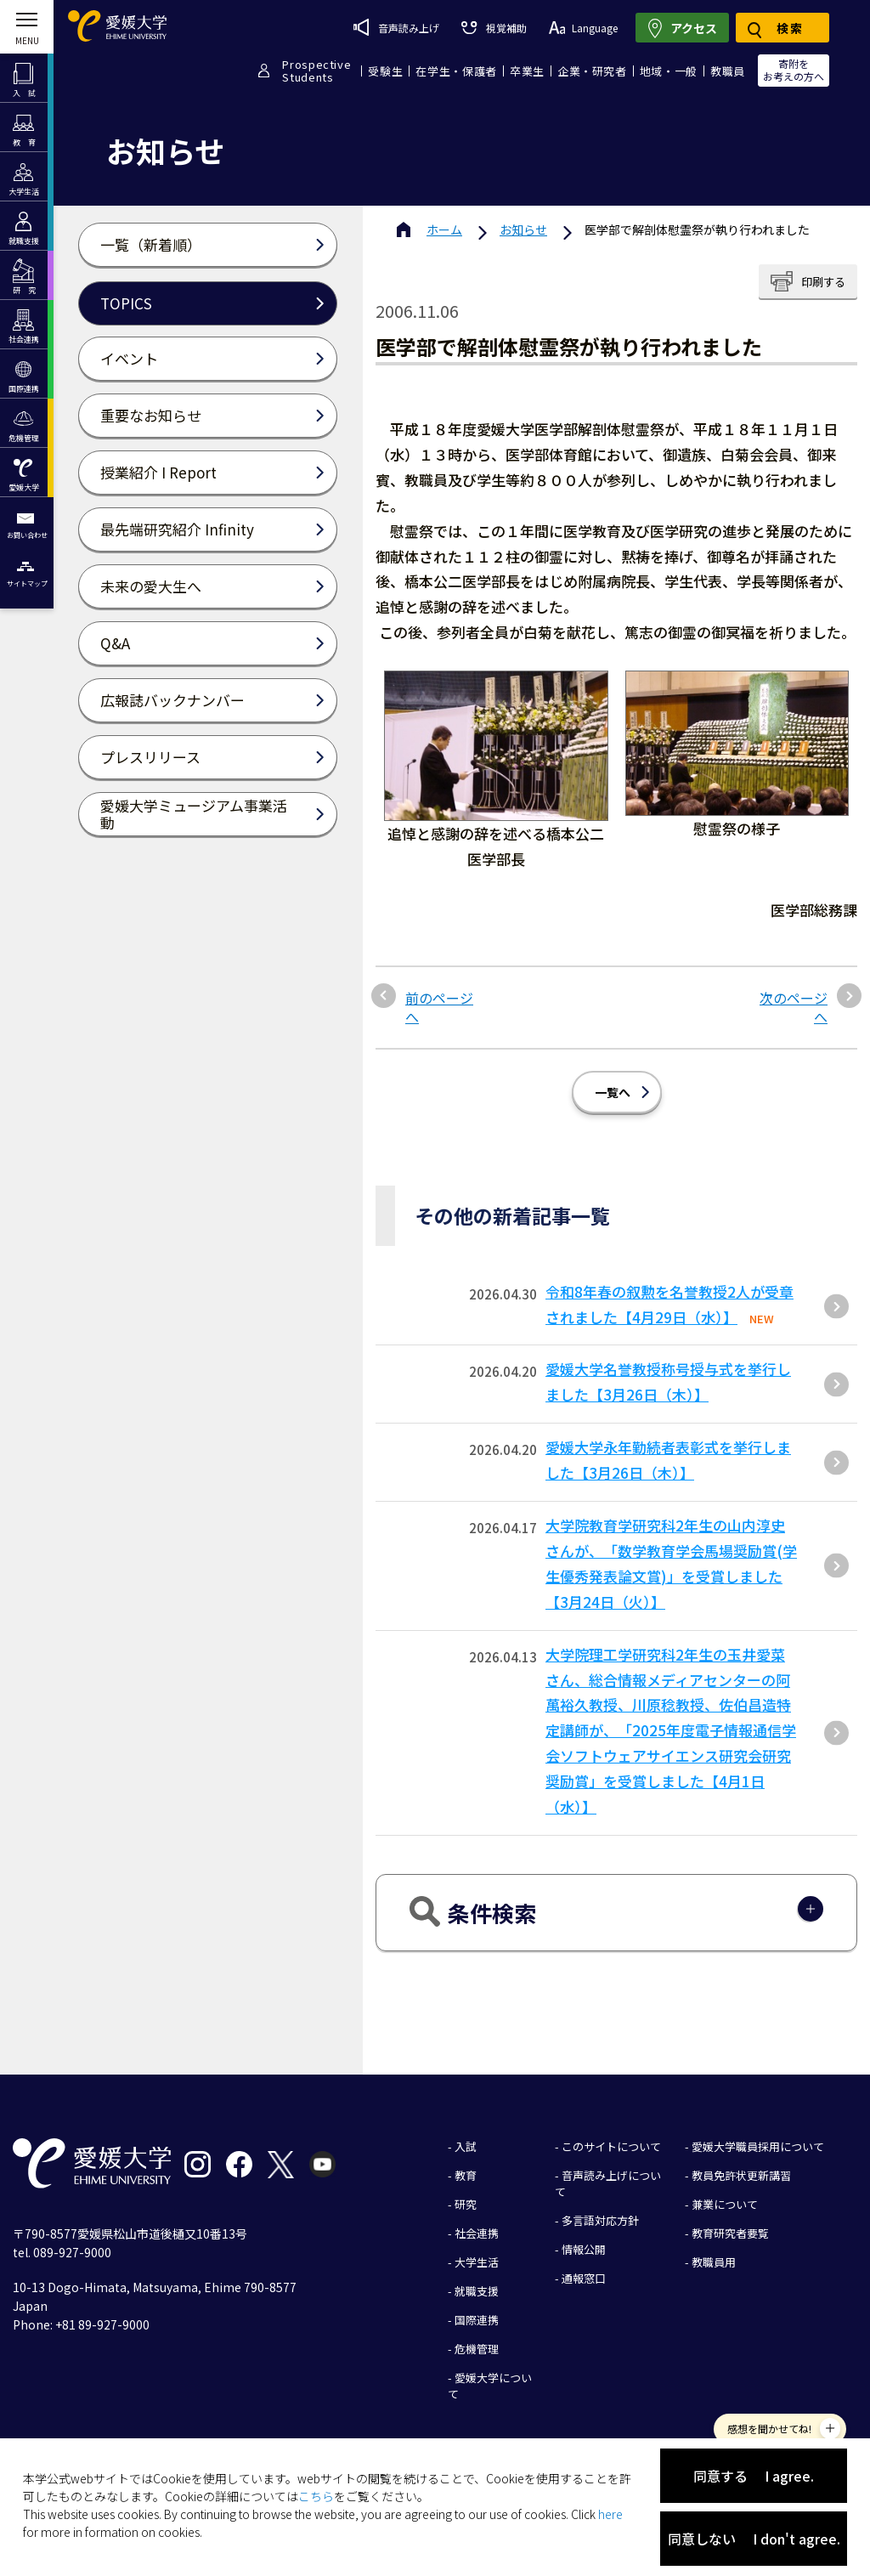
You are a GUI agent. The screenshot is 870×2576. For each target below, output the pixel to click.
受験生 (385, 70)
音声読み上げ (396, 27)
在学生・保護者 (456, 70)
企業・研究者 (592, 70)
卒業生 (527, 70)
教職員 (727, 70)
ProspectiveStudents (316, 70)
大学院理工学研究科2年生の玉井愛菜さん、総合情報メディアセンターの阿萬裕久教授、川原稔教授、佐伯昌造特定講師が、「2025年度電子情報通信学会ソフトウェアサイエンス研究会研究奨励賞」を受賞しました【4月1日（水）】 (670, 1730)
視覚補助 (493, 27)
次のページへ (794, 1007)
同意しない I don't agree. (754, 2538)
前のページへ (439, 1007)
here (610, 2513)
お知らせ (523, 229)
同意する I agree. (753, 2476)
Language (583, 27)
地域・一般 (669, 70)
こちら (316, 2496)
